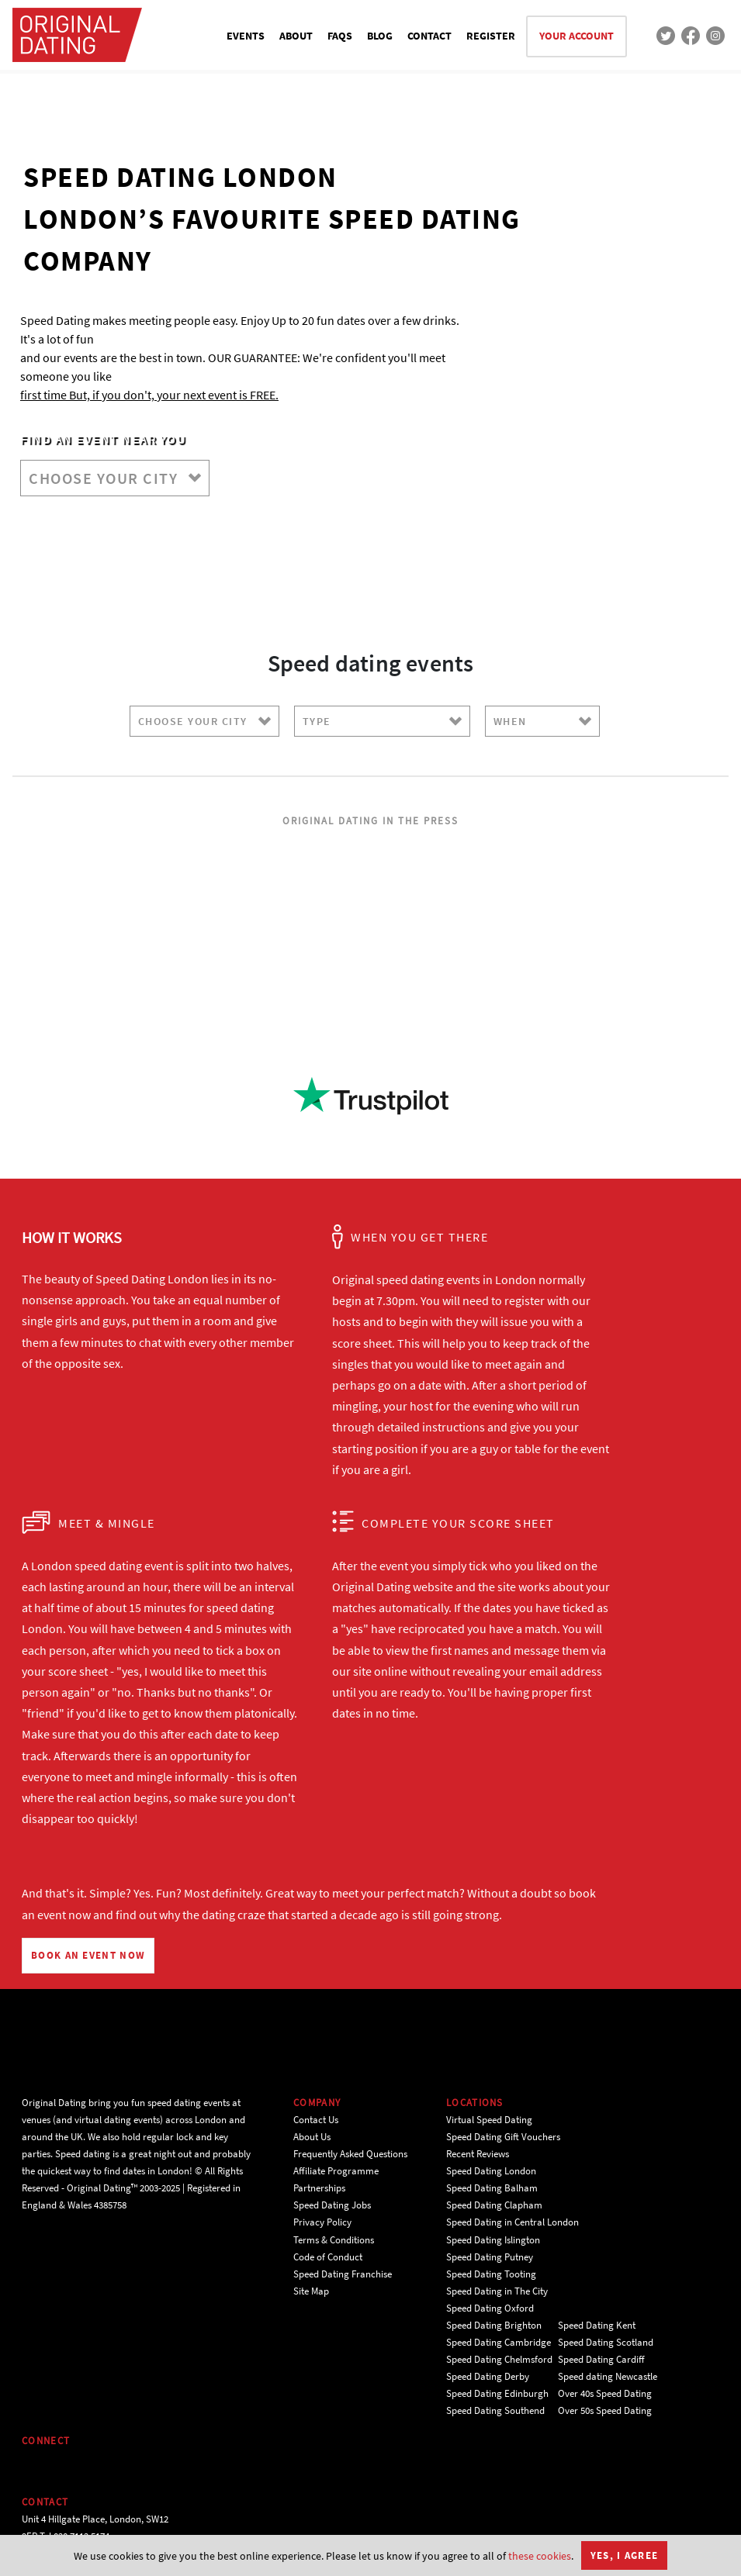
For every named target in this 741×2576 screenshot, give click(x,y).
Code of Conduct (327, 2256)
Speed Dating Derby (487, 2376)
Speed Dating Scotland (605, 2342)
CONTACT (429, 36)
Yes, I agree (624, 2555)
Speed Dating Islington (493, 2239)
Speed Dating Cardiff (601, 2359)
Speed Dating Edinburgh (497, 2393)
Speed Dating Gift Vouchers (503, 2136)
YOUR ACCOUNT (576, 36)
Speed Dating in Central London (512, 2222)
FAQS (339, 36)
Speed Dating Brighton (494, 2325)
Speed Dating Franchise (342, 2274)
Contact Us (315, 2119)
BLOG (380, 36)
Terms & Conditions (333, 2239)
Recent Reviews (477, 2153)
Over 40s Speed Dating (605, 2393)
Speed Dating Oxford (490, 2308)
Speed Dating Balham (492, 2187)
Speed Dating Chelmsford (499, 2359)
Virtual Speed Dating (489, 2119)
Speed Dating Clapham (494, 2205)
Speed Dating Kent (596, 2325)
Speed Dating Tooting (491, 2274)
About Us (312, 2136)
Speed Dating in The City (497, 2291)
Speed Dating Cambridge (498, 2342)
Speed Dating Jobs (332, 2205)
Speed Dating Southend (495, 2410)
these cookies (539, 2556)
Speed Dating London (491, 2170)
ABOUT (296, 36)
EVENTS (246, 36)
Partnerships (319, 2187)
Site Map (311, 2291)
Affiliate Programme (336, 2170)
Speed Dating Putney (489, 2256)
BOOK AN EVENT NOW (88, 1955)
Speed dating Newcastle (607, 2376)
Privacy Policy (322, 2222)
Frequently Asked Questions (350, 2153)
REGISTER (490, 36)
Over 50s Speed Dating (605, 2410)
